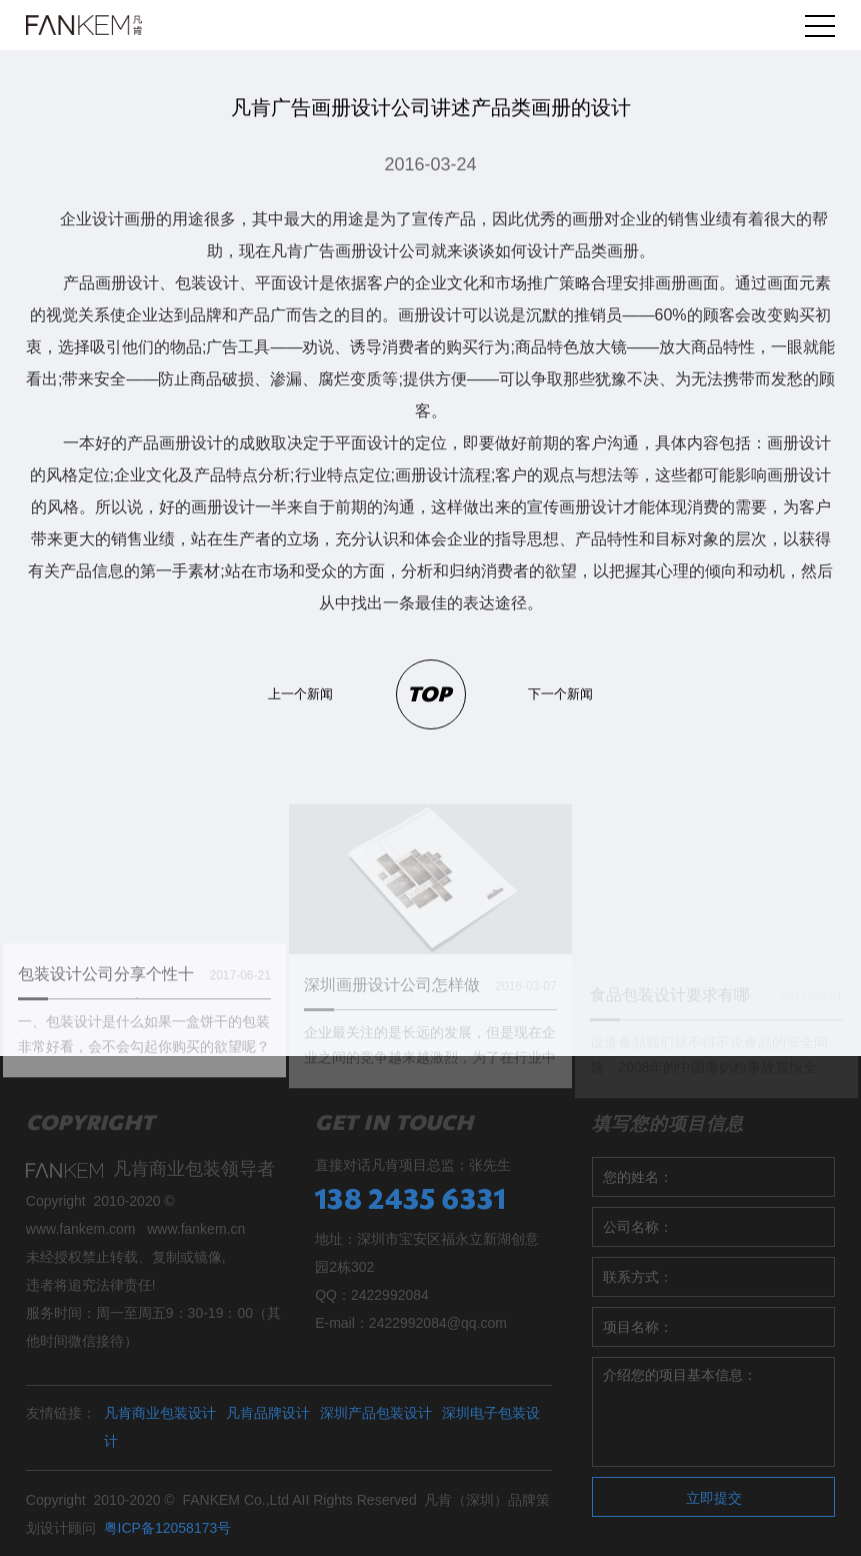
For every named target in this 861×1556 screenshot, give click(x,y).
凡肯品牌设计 (268, 1421)
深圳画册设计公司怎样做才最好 (392, 1010)
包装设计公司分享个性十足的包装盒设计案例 (106, 1000)
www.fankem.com (81, 1237)
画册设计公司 (383, 251)
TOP (429, 696)
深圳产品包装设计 (376, 1421)
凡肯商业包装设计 (160, 1421)
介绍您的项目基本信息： (713, 1420)
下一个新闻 (560, 694)
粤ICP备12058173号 (168, 1536)
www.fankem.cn (196, 1237)
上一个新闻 (300, 694)
